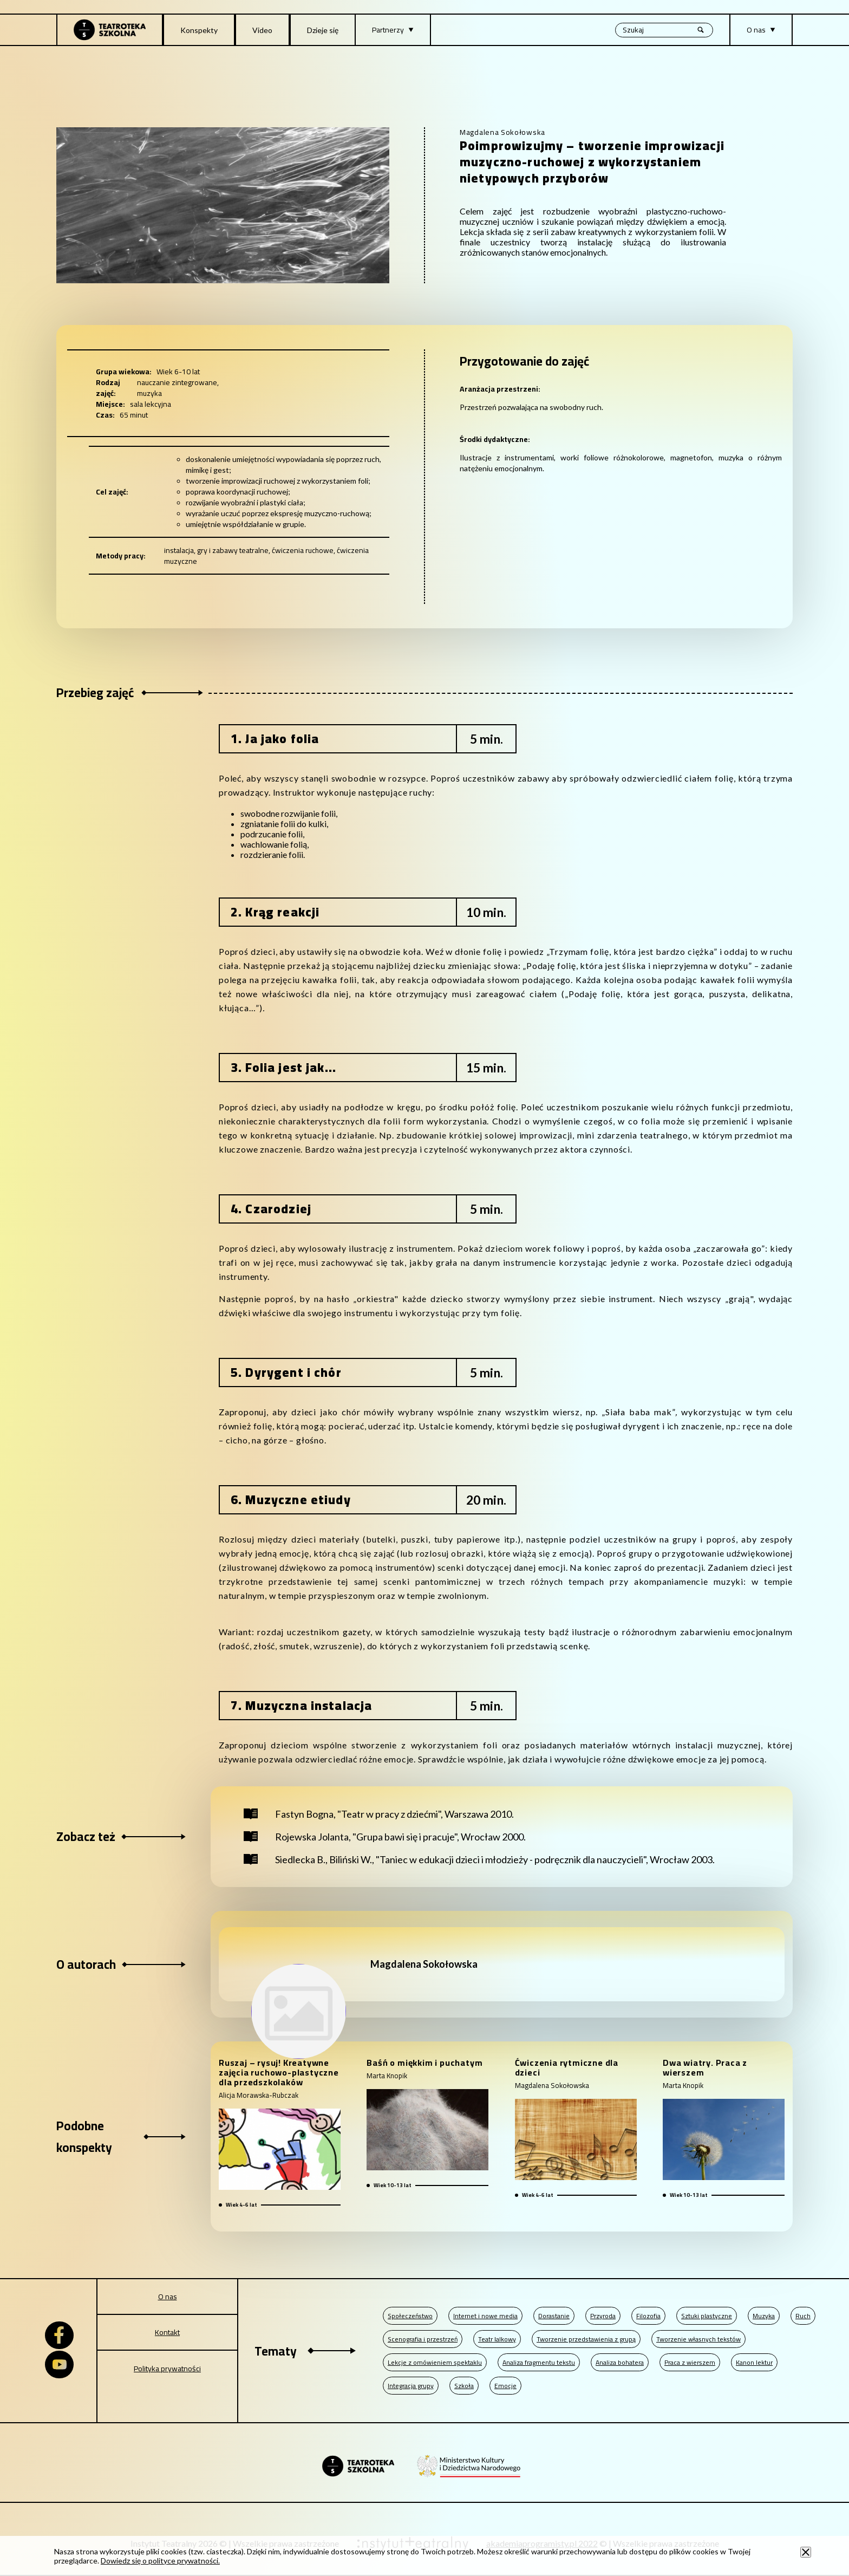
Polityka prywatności (167, 2369)
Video (262, 30)
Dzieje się (322, 30)
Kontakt (167, 2332)
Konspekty (199, 30)
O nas (167, 2296)
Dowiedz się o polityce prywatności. (160, 2560)
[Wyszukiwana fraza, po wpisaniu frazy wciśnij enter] (664, 30)
